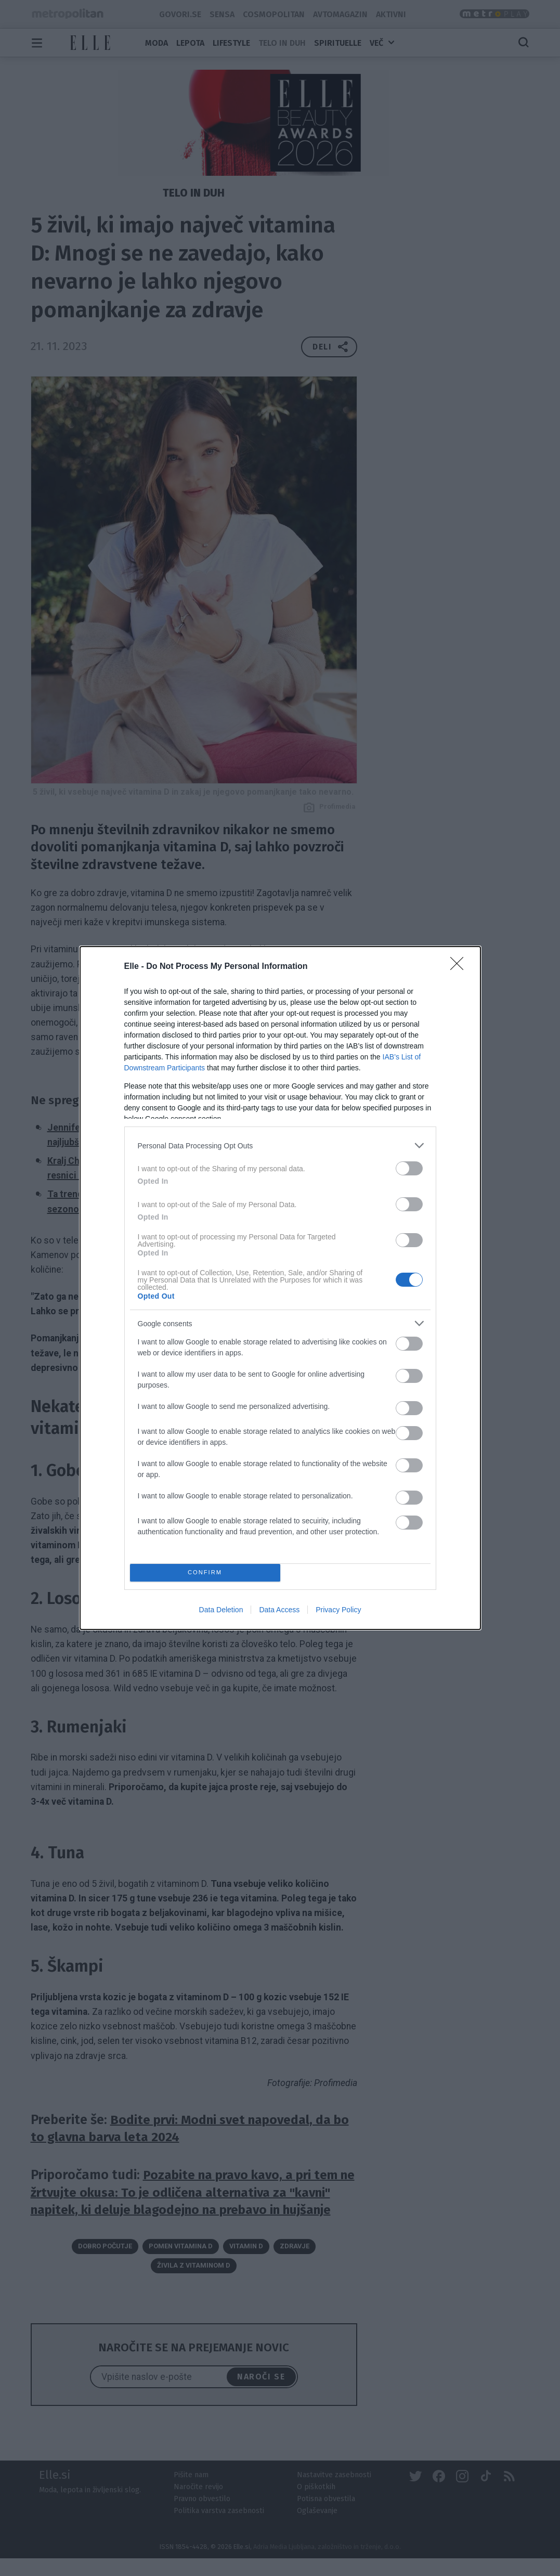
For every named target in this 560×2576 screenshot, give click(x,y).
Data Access (279, 1610)
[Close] (460, 967)
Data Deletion (221, 1610)
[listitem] (280, 1145)
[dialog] (280, 1288)
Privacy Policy (338, 1610)
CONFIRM (205, 1573)
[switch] (409, 1168)
